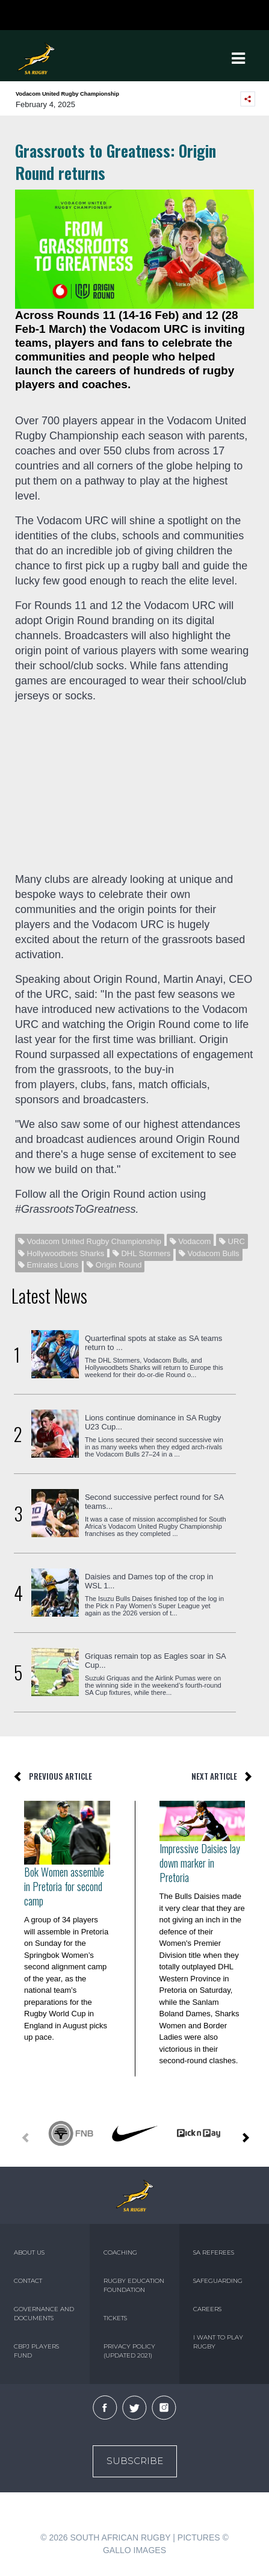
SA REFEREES (213, 2252)
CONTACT (28, 2281)
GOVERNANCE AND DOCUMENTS (44, 2313)
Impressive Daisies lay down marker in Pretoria (199, 1863)
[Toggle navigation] (238, 58)
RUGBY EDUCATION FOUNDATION (134, 2285)
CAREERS (207, 2309)
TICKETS (115, 2318)
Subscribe (135, 2460)
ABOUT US (29, 2252)
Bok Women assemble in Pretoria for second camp (64, 1886)
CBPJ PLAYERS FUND (36, 2350)
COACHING (120, 2252)
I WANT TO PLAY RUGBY (218, 2341)
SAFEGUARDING (218, 2281)
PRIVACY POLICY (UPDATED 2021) (129, 2350)
